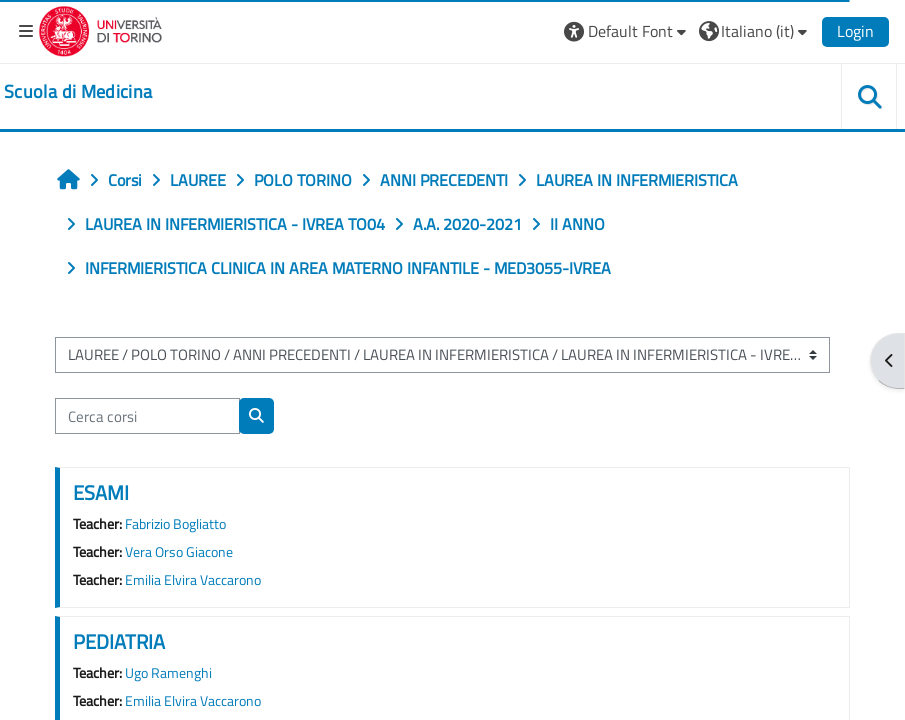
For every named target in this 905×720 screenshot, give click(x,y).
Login (855, 31)
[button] (627, 31)
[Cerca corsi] (147, 416)
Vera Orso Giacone (179, 552)
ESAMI (101, 492)
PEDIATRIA (119, 641)
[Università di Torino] (100, 29)
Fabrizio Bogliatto (175, 524)
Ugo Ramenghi (168, 673)
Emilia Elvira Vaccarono (193, 580)
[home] (78, 92)
